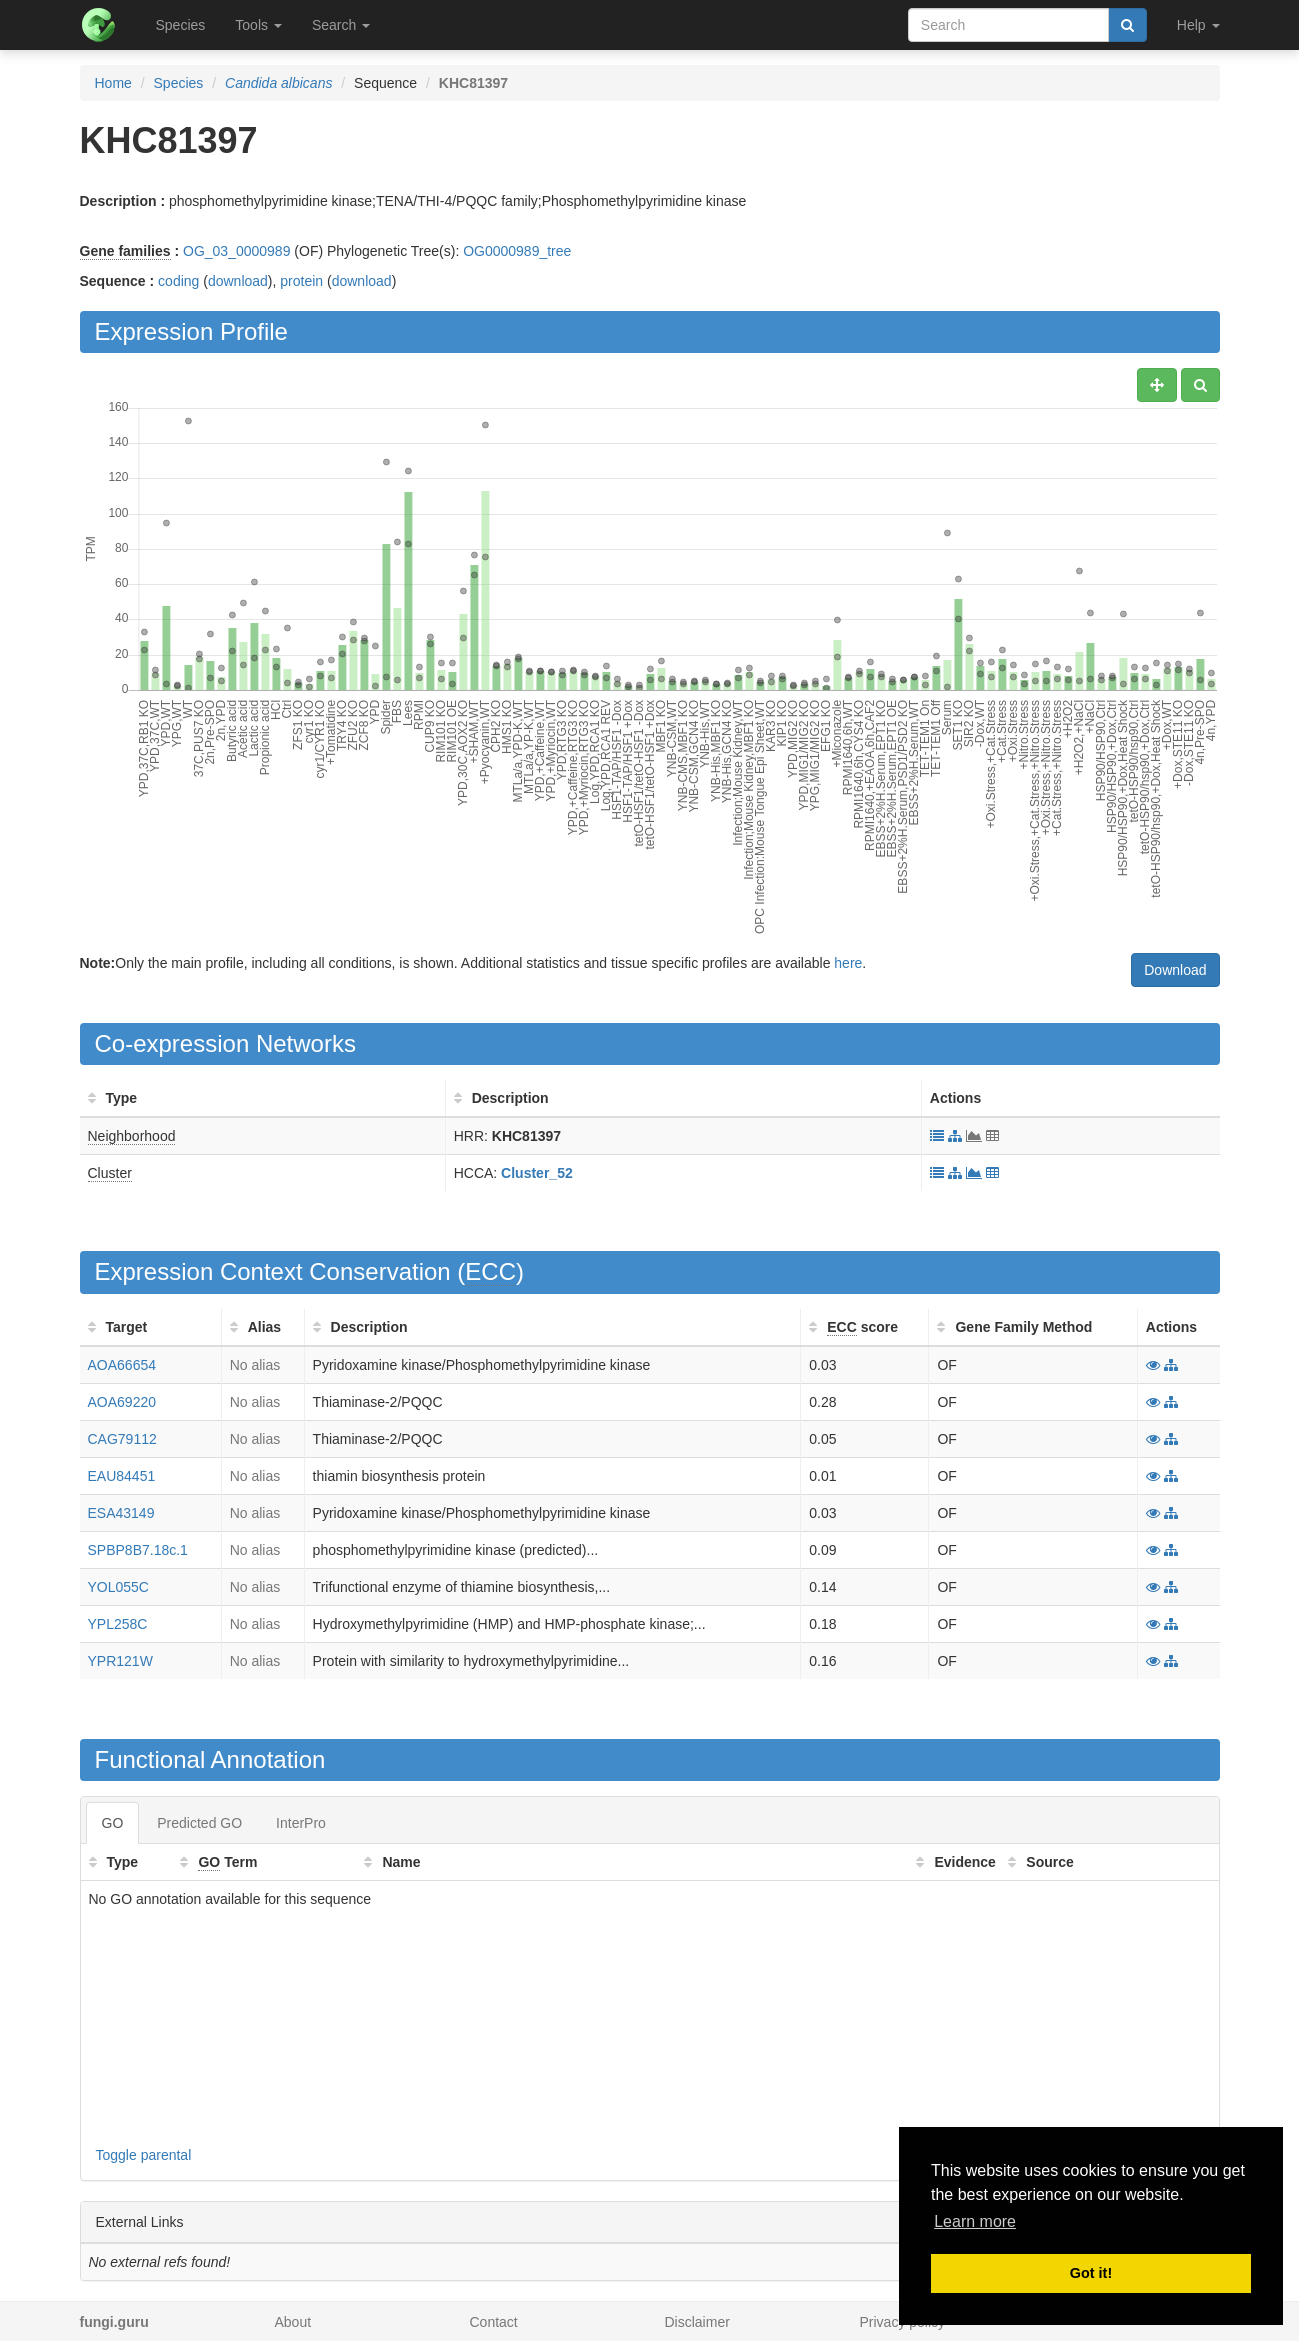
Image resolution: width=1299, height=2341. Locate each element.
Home (113, 83)
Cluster (110, 1173)
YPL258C (118, 1624)
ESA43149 (121, 1513)
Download (1175, 970)
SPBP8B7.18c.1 (138, 1550)
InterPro (301, 1823)
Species (181, 25)
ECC (490, 1271)
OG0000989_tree (517, 251)
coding (178, 281)
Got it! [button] (1091, 2273)
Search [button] (341, 25)
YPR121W (120, 1661)
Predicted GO (199, 1823)
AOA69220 (122, 1402)
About (293, 2322)
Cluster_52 (537, 1173)
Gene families (125, 251)
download (238, 281)
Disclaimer (697, 2322)
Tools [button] (258, 25)
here (848, 963)
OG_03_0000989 (236, 251)
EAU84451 (122, 1476)
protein (301, 281)
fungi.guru (114, 2322)
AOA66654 (122, 1365)
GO (113, 1823)
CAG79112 (122, 1439)
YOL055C (118, 1587)
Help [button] (1198, 25)
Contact (494, 2322)
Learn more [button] (975, 2221)
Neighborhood (132, 1136)
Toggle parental (144, 2155)
